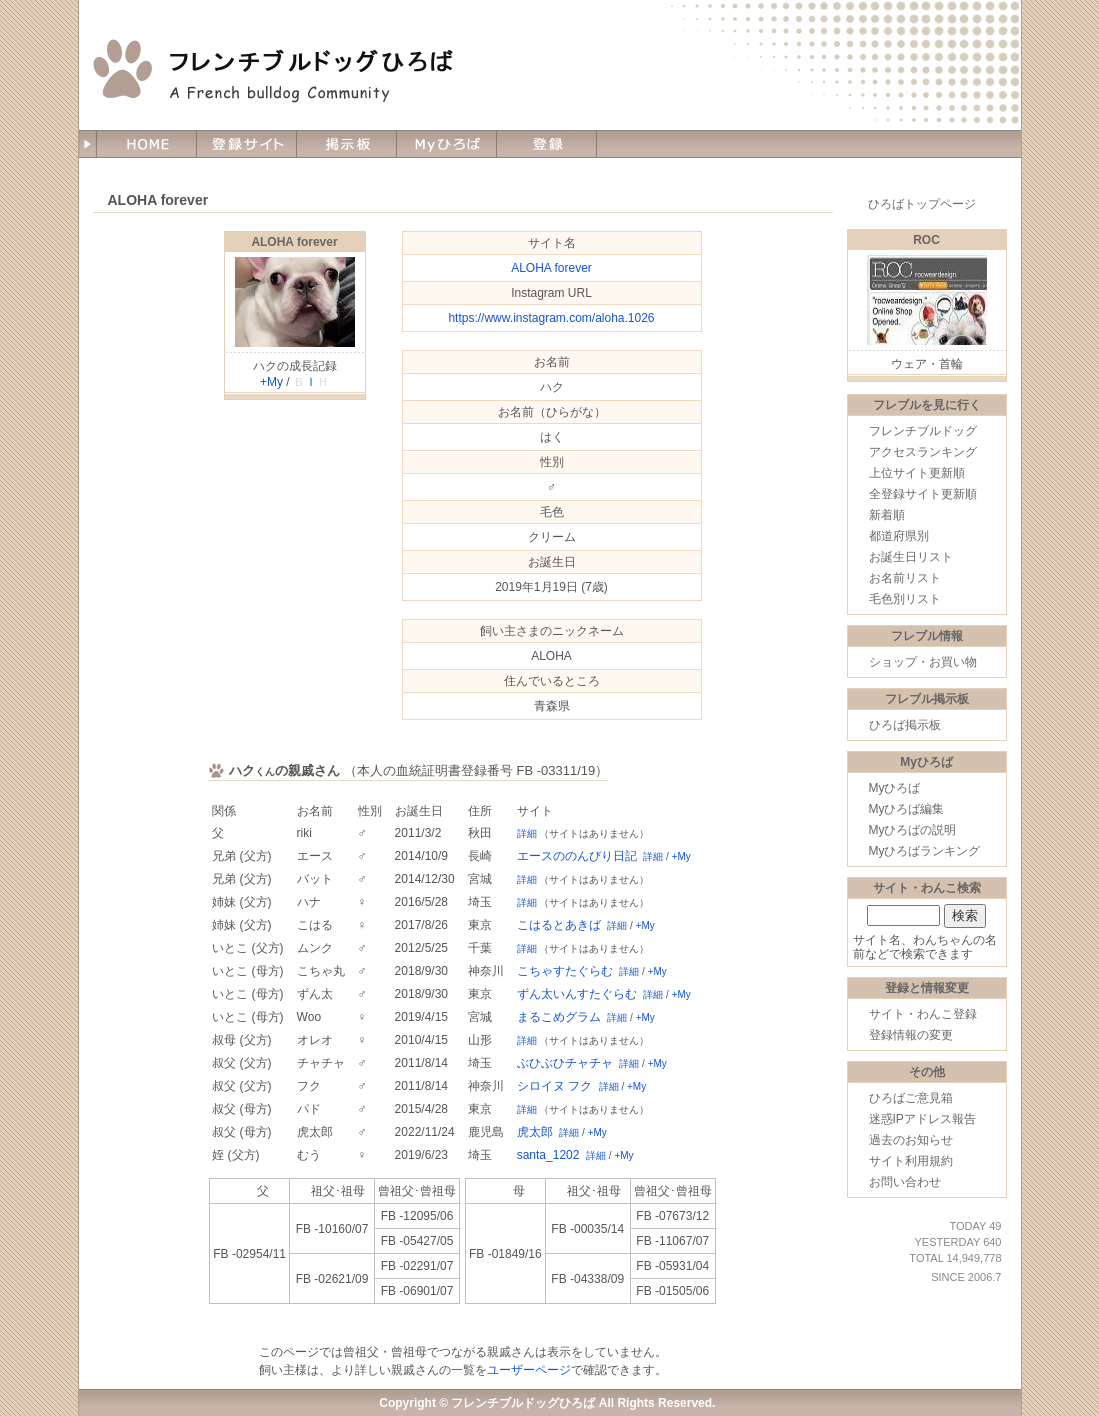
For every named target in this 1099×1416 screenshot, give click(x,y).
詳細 (527, 833)
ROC (926, 240)
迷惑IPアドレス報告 (922, 1119)
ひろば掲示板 (905, 725)
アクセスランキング (923, 452)
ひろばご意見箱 (911, 1098)
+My (271, 382)
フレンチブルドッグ (923, 431)
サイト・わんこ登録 (923, 1014)
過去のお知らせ (911, 1140)
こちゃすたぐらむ (565, 971)
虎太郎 (535, 1132)
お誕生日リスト (911, 557)
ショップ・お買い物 (923, 662)
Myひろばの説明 (913, 830)
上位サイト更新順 (917, 473)
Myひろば (895, 788)
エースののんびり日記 (577, 856)
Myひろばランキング (925, 851)
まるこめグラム (559, 1017)
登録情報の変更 (911, 1035)
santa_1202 (548, 1155)
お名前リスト (905, 578)
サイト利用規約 (911, 1161)
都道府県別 (899, 536)
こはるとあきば (559, 925)
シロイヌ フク (554, 1086)
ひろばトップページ (922, 204)
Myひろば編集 (907, 809)
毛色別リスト (905, 599)
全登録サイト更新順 (923, 494)
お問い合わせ (905, 1182)
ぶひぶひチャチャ (565, 1063)
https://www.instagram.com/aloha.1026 (551, 318)
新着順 (887, 515)
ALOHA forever (294, 242)
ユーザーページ (529, 1370)
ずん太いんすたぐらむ (577, 994)
